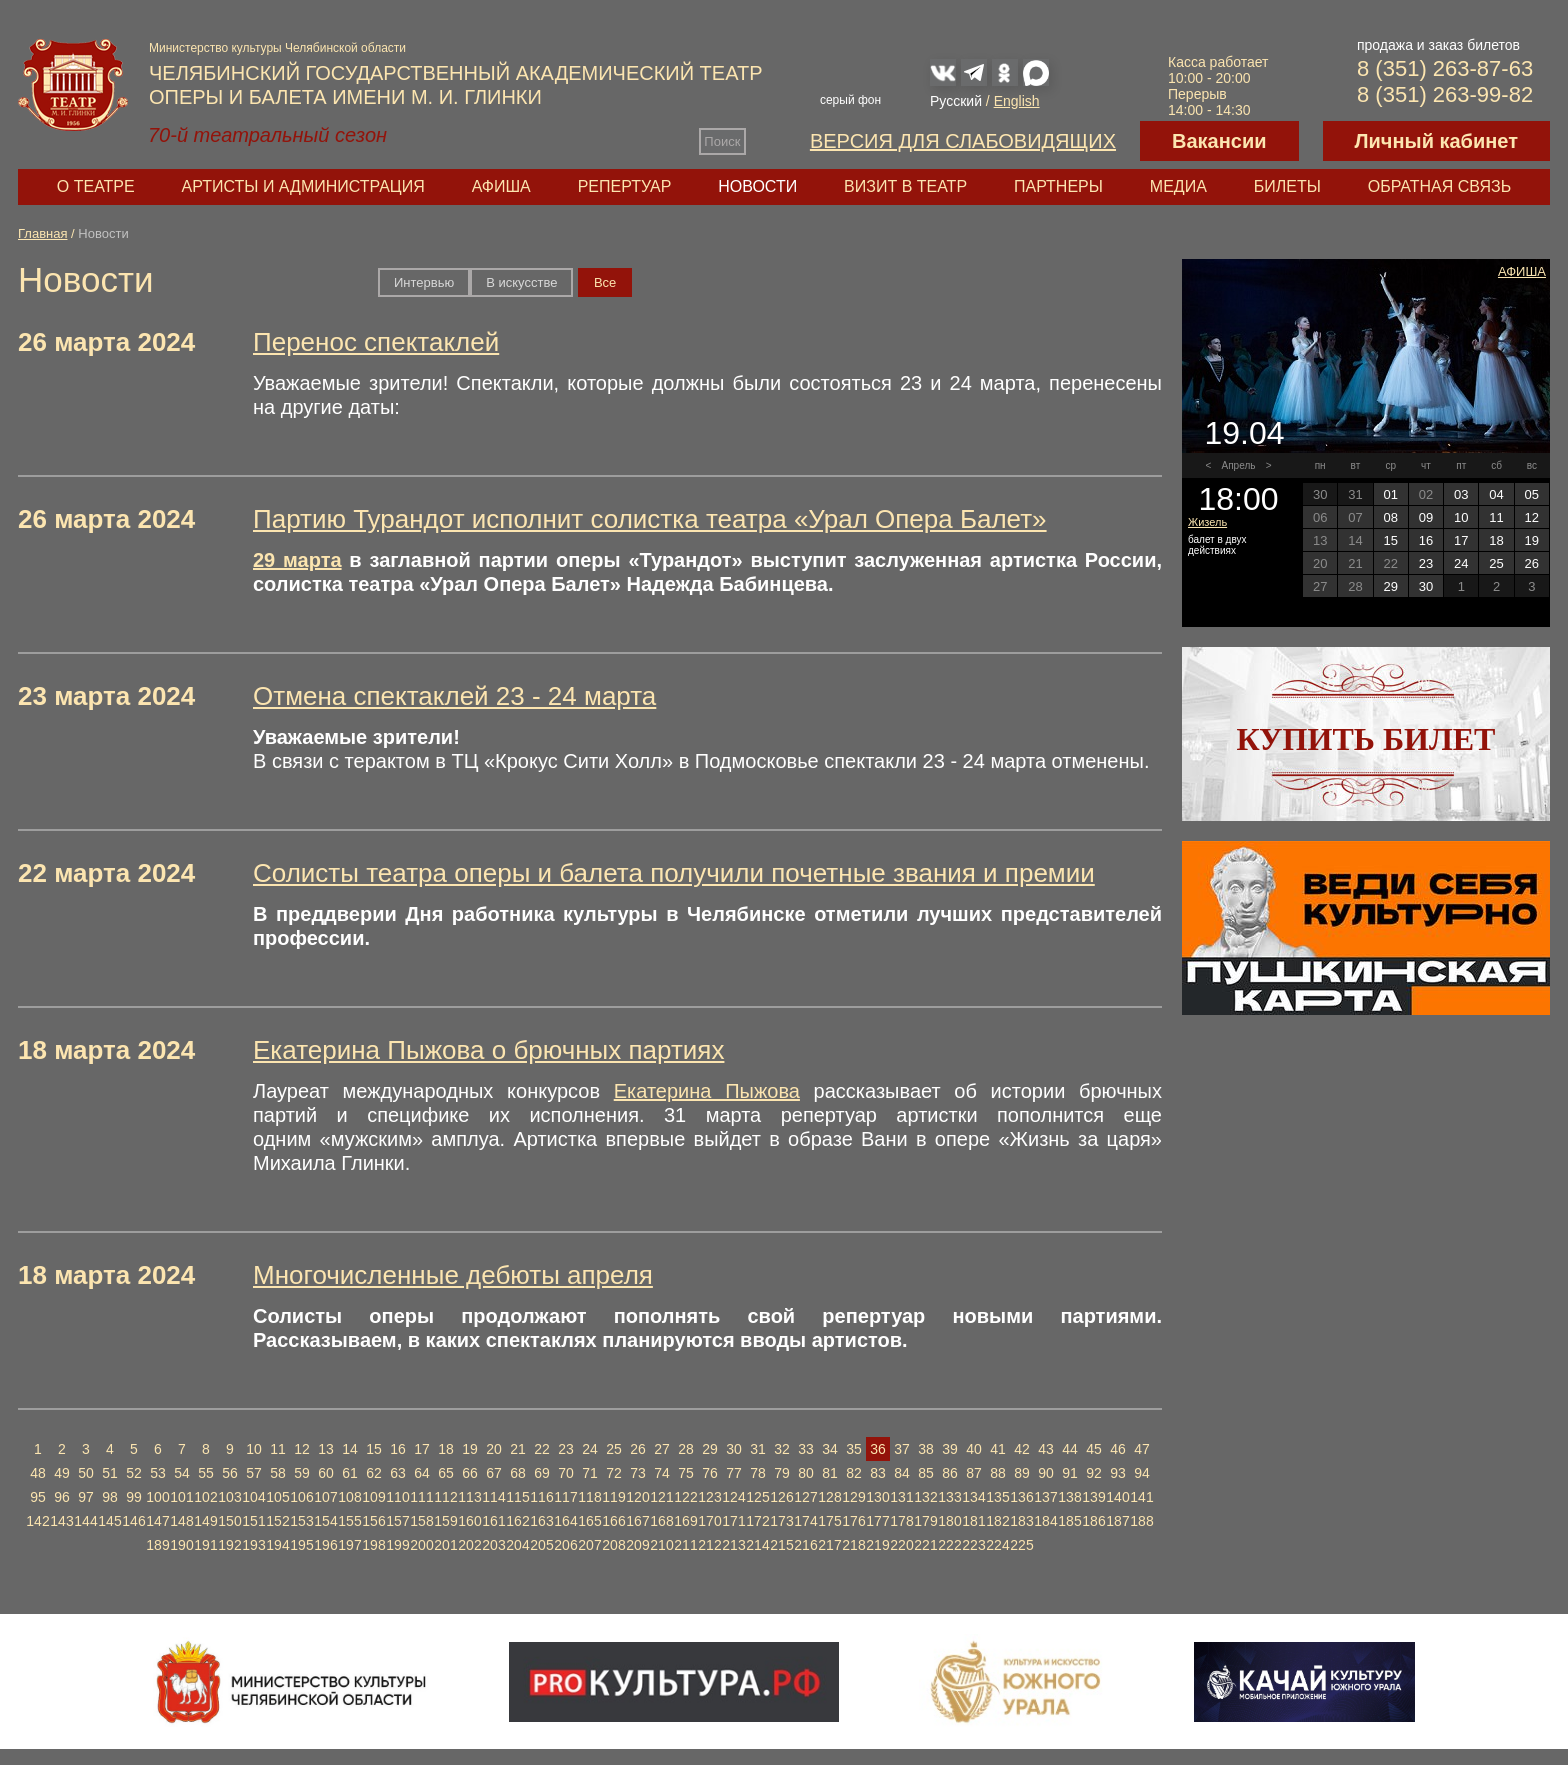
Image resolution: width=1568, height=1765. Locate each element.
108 (349, 1497)
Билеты (1287, 186)
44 (1070, 1449)
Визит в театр (905, 186)
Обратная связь (1439, 186)
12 (302, 1449)
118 (589, 1497)
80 (806, 1473)
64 (422, 1473)
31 (758, 1449)
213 (733, 1545)
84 (902, 1473)
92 (1094, 1473)
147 (157, 1521)
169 (685, 1521)
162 (517, 1521)
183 (1021, 1521)
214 (757, 1545)
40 (974, 1449)
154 (325, 1521)
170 (709, 1521)
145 (109, 1521)
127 (805, 1497)
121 (661, 1497)
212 (709, 1545)
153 (301, 1521)
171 (733, 1521)
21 (518, 1449)
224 (997, 1545)
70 (566, 1473)
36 (878, 1449)
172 (757, 1521)
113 (469, 1497)
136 (1021, 1497)
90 (1046, 1473)
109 (373, 1497)
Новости (757, 186)
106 (301, 1497)
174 (805, 1521)
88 (998, 1473)
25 (614, 1449)
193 (253, 1545)
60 (326, 1473)
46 (1118, 1449)
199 (397, 1545)
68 (518, 1473)
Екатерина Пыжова (707, 1091)
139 (1093, 1497)
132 (925, 1497)
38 (926, 1449)
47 (1142, 1449)
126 (781, 1497)
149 (205, 1521)
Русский (956, 101)
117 (565, 1497)
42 (1022, 1449)
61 (350, 1473)
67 (494, 1473)
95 (38, 1497)
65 (446, 1473)
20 (494, 1449)
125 (757, 1497)
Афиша (501, 186)
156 (373, 1521)
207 (589, 1545)
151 (253, 1521)
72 (614, 1473)
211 (685, 1545)
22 (542, 1449)
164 (565, 1521)
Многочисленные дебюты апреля (453, 1275)
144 (85, 1521)
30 (734, 1449)
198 (373, 1545)
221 (925, 1545)
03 (1461, 494)
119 (613, 1497)
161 (493, 1521)
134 (973, 1497)
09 (1426, 517)
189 (157, 1545)
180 (949, 1521)
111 (421, 1497)
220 (901, 1545)
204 (517, 1545)
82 (854, 1473)
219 (877, 1545)
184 (1045, 1521)
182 (997, 1521)
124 (733, 1497)
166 (613, 1521)
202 (469, 1545)
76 (710, 1473)
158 (421, 1521)
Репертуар (625, 186)
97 (86, 1497)
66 (470, 1473)
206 (565, 1545)
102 (205, 1497)
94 (1142, 1473)
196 (325, 1545)
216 (805, 1545)
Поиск (722, 141)
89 (1022, 1473)
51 (110, 1473)
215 (781, 1545)
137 (1045, 1497)
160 (469, 1521)
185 (1069, 1521)
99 (134, 1497)
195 (301, 1545)
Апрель (1239, 465)
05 (1532, 494)
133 (949, 1497)
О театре (96, 186)
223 (973, 1545)
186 (1093, 1521)
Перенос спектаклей (376, 342)
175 (829, 1521)
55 (206, 1473)
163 (541, 1521)
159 (445, 1521)
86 (950, 1473)
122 (685, 1497)
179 (925, 1521)
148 (181, 1521)
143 (61, 1521)
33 (806, 1449)
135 (997, 1497)
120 (637, 1497)
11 (278, 1449)
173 (781, 1521)
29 (710, 1449)
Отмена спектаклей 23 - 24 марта (454, 696)
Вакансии (1219, 141)
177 (877, 1521)
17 (422, 1449)
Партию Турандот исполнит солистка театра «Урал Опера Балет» (650, 519)
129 (853, 1497)
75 (686, 1473)
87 (974, 1473)
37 (902, 1449)
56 (230, 1473)
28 (686, 1449)
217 (829, 1545)
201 (445, 1545)
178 (901, 1521)
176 (853, 1521)
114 (493, 1497)
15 (374, 1449)
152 (277, 1521)
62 (374, 1473)
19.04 (1244, 433)
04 (1496, 494)
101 (181, 1497)
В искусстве (521, 282)
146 (133, 1521)
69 (542, 1473)
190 (181, 1545)
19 (470, 1449)
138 (1069, 1497)
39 (950, 1449)
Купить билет (1366, 739)
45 (1094, 1449)
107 (325, 1497)
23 (566, 1449)
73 (638, 1473)
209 (637, 1545)
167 (637, 1521)
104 (253, 1497)
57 (254, 1473)
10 (254, 1449)
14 (350, 1449)
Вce (605, 282)
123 (709, 1497)
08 (1390, 517)
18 (446, 1449)
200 (421, 1545)
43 (1046, 1449)
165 (589, 1521)
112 (445, 1497)
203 (493, 1545)
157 (397, 1521)
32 (782, 1449)
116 (541, 1497)
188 (1141, 1521)
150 (229, 1521)
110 (397, 1497)
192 (229, 1545)
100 (157, 1497)
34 (830, 1449)
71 (590, 1473)
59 (302, 1473)
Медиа (1178, 186)
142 (37, 1521)
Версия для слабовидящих (963, 141)
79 (782, 1473)
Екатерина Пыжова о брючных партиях (488, 1050)
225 (1021, 1545)
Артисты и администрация (303, 186)
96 (62, 1497)
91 (1070, 1473)
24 (590, 1449)
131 (901, 1497)
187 (1117, 1521)
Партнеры (1058, 186)
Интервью (424, 282)
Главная (42, 233)
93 (1118, 1473)
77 (734, 1473)
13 (326, 1449)
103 (229, 1497)
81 (830, 1473)
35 (854, 1449)
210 (661, 1545)
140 (1117, 1497)
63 (398, 1473)
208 (613, 1545)
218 (853, 1545)
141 (1141, 1497)
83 (878, 1473)
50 (86, 1473)
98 (110, 1497)
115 (517, 1497)
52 (134, 1473)
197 (349, 1545)
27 (662, 1449)
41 (998, 1449)
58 (278, 1473)
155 (349, 1521)
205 (541, 1545)
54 (182, 1473)
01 (1390, 494)
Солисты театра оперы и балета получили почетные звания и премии (674, 873)
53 (158, 1473)
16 (398, 1449)
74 (662, 1473)
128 (829, 1497)
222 (949, 1545)
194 (277, 1545)
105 (277, 1497)
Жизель (1207, 522)
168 (661, 1521)
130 (877, 1497)
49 (62, 1473)
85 (926, 1473)
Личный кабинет (1436, 141)
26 (638, 1449)
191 (205, 1545)
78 (758, 1473)
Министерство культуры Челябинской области (277, 48)
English (1017, 101)
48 (38, 1473)
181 (973, 1521)
